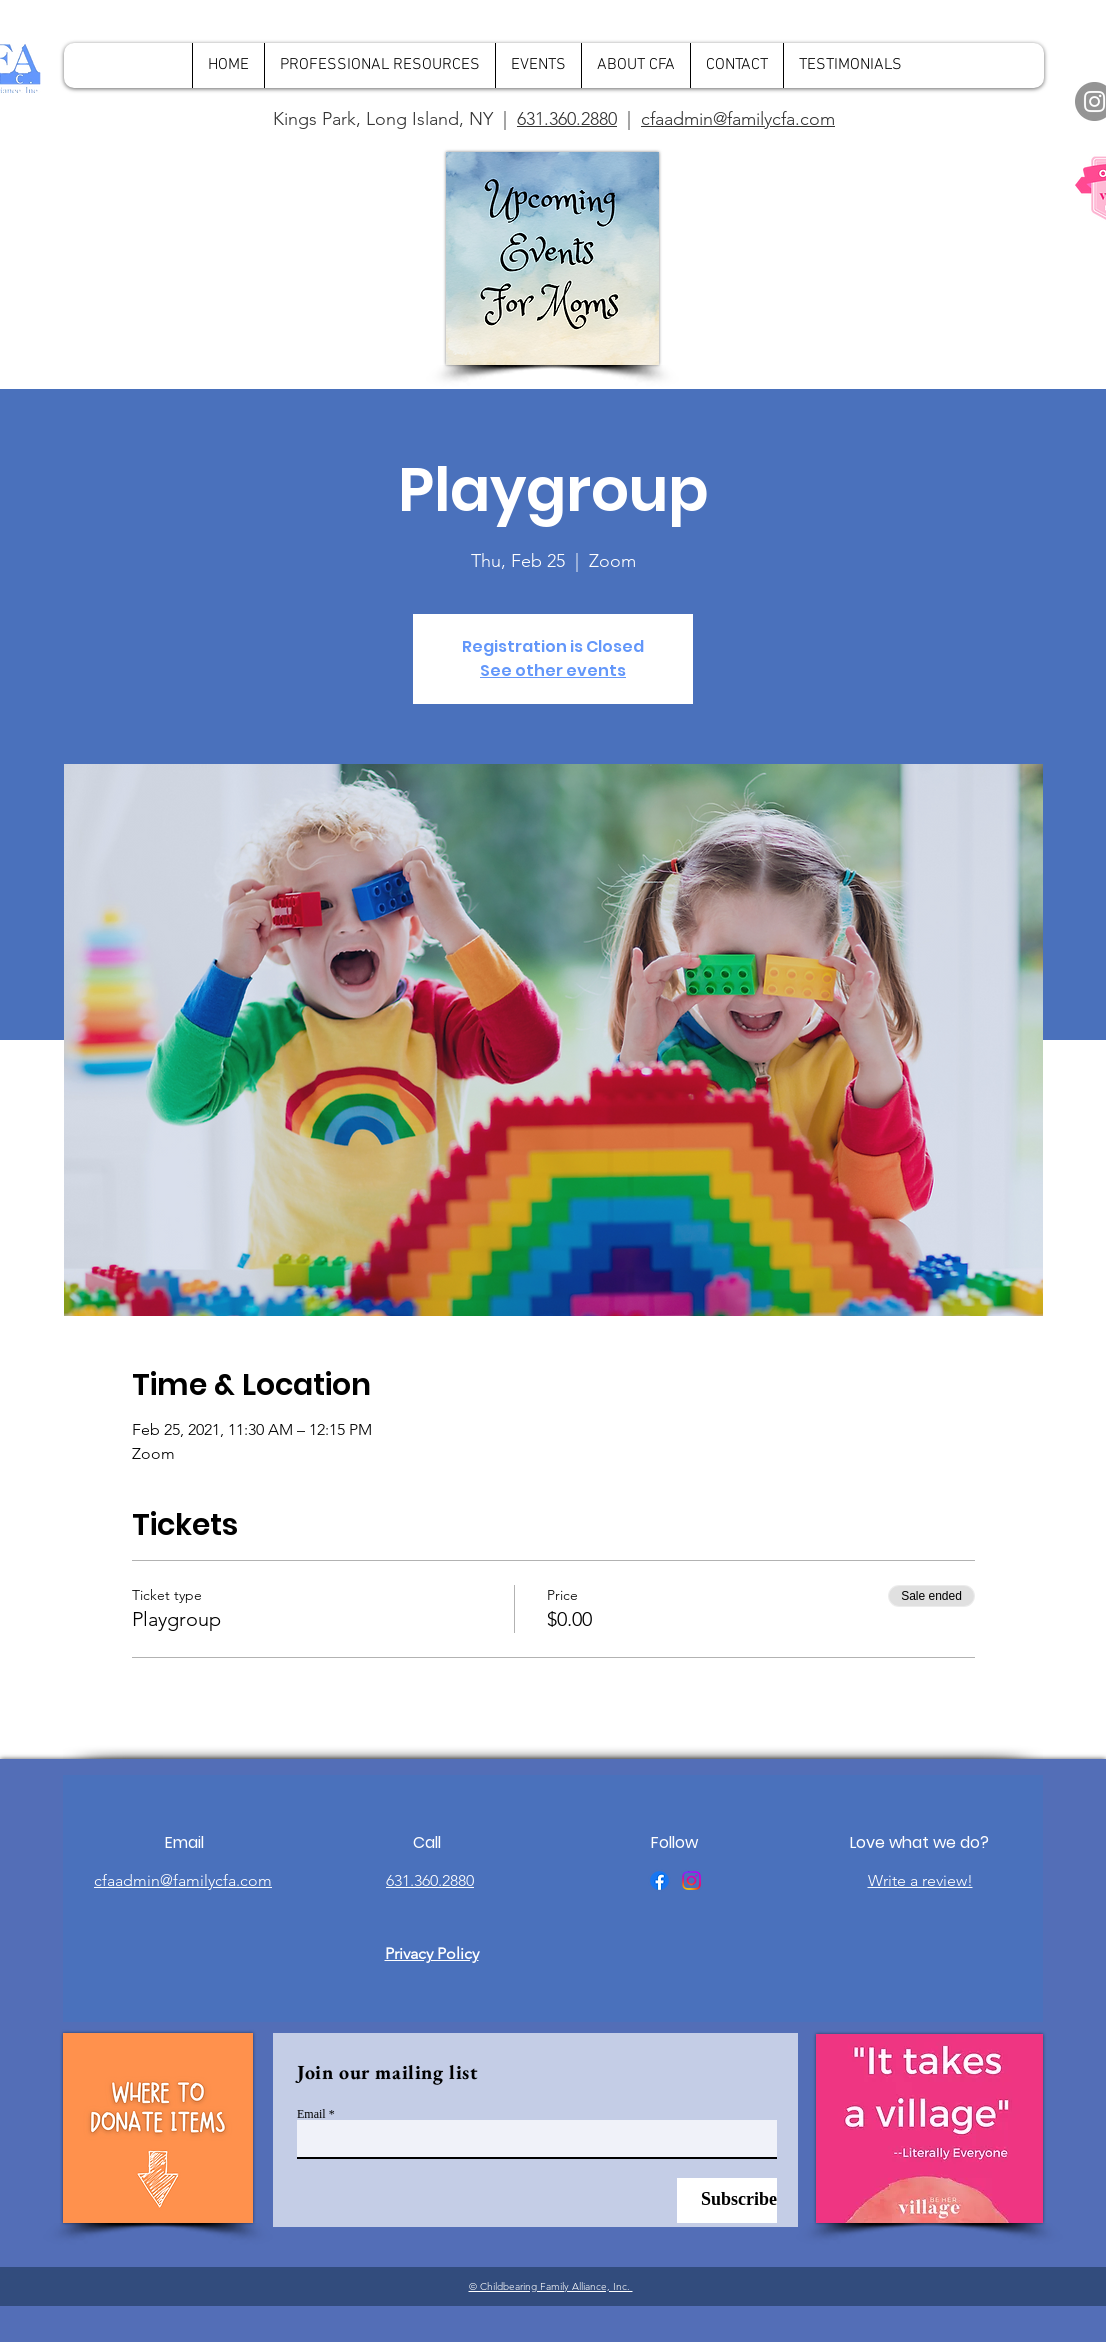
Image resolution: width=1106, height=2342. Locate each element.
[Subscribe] (727, 2200)
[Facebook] (659, 1880)
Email (311, 2114)
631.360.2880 (567, 119)
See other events (553, 670)
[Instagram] (691, 1880)
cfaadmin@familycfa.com (738, 119)
